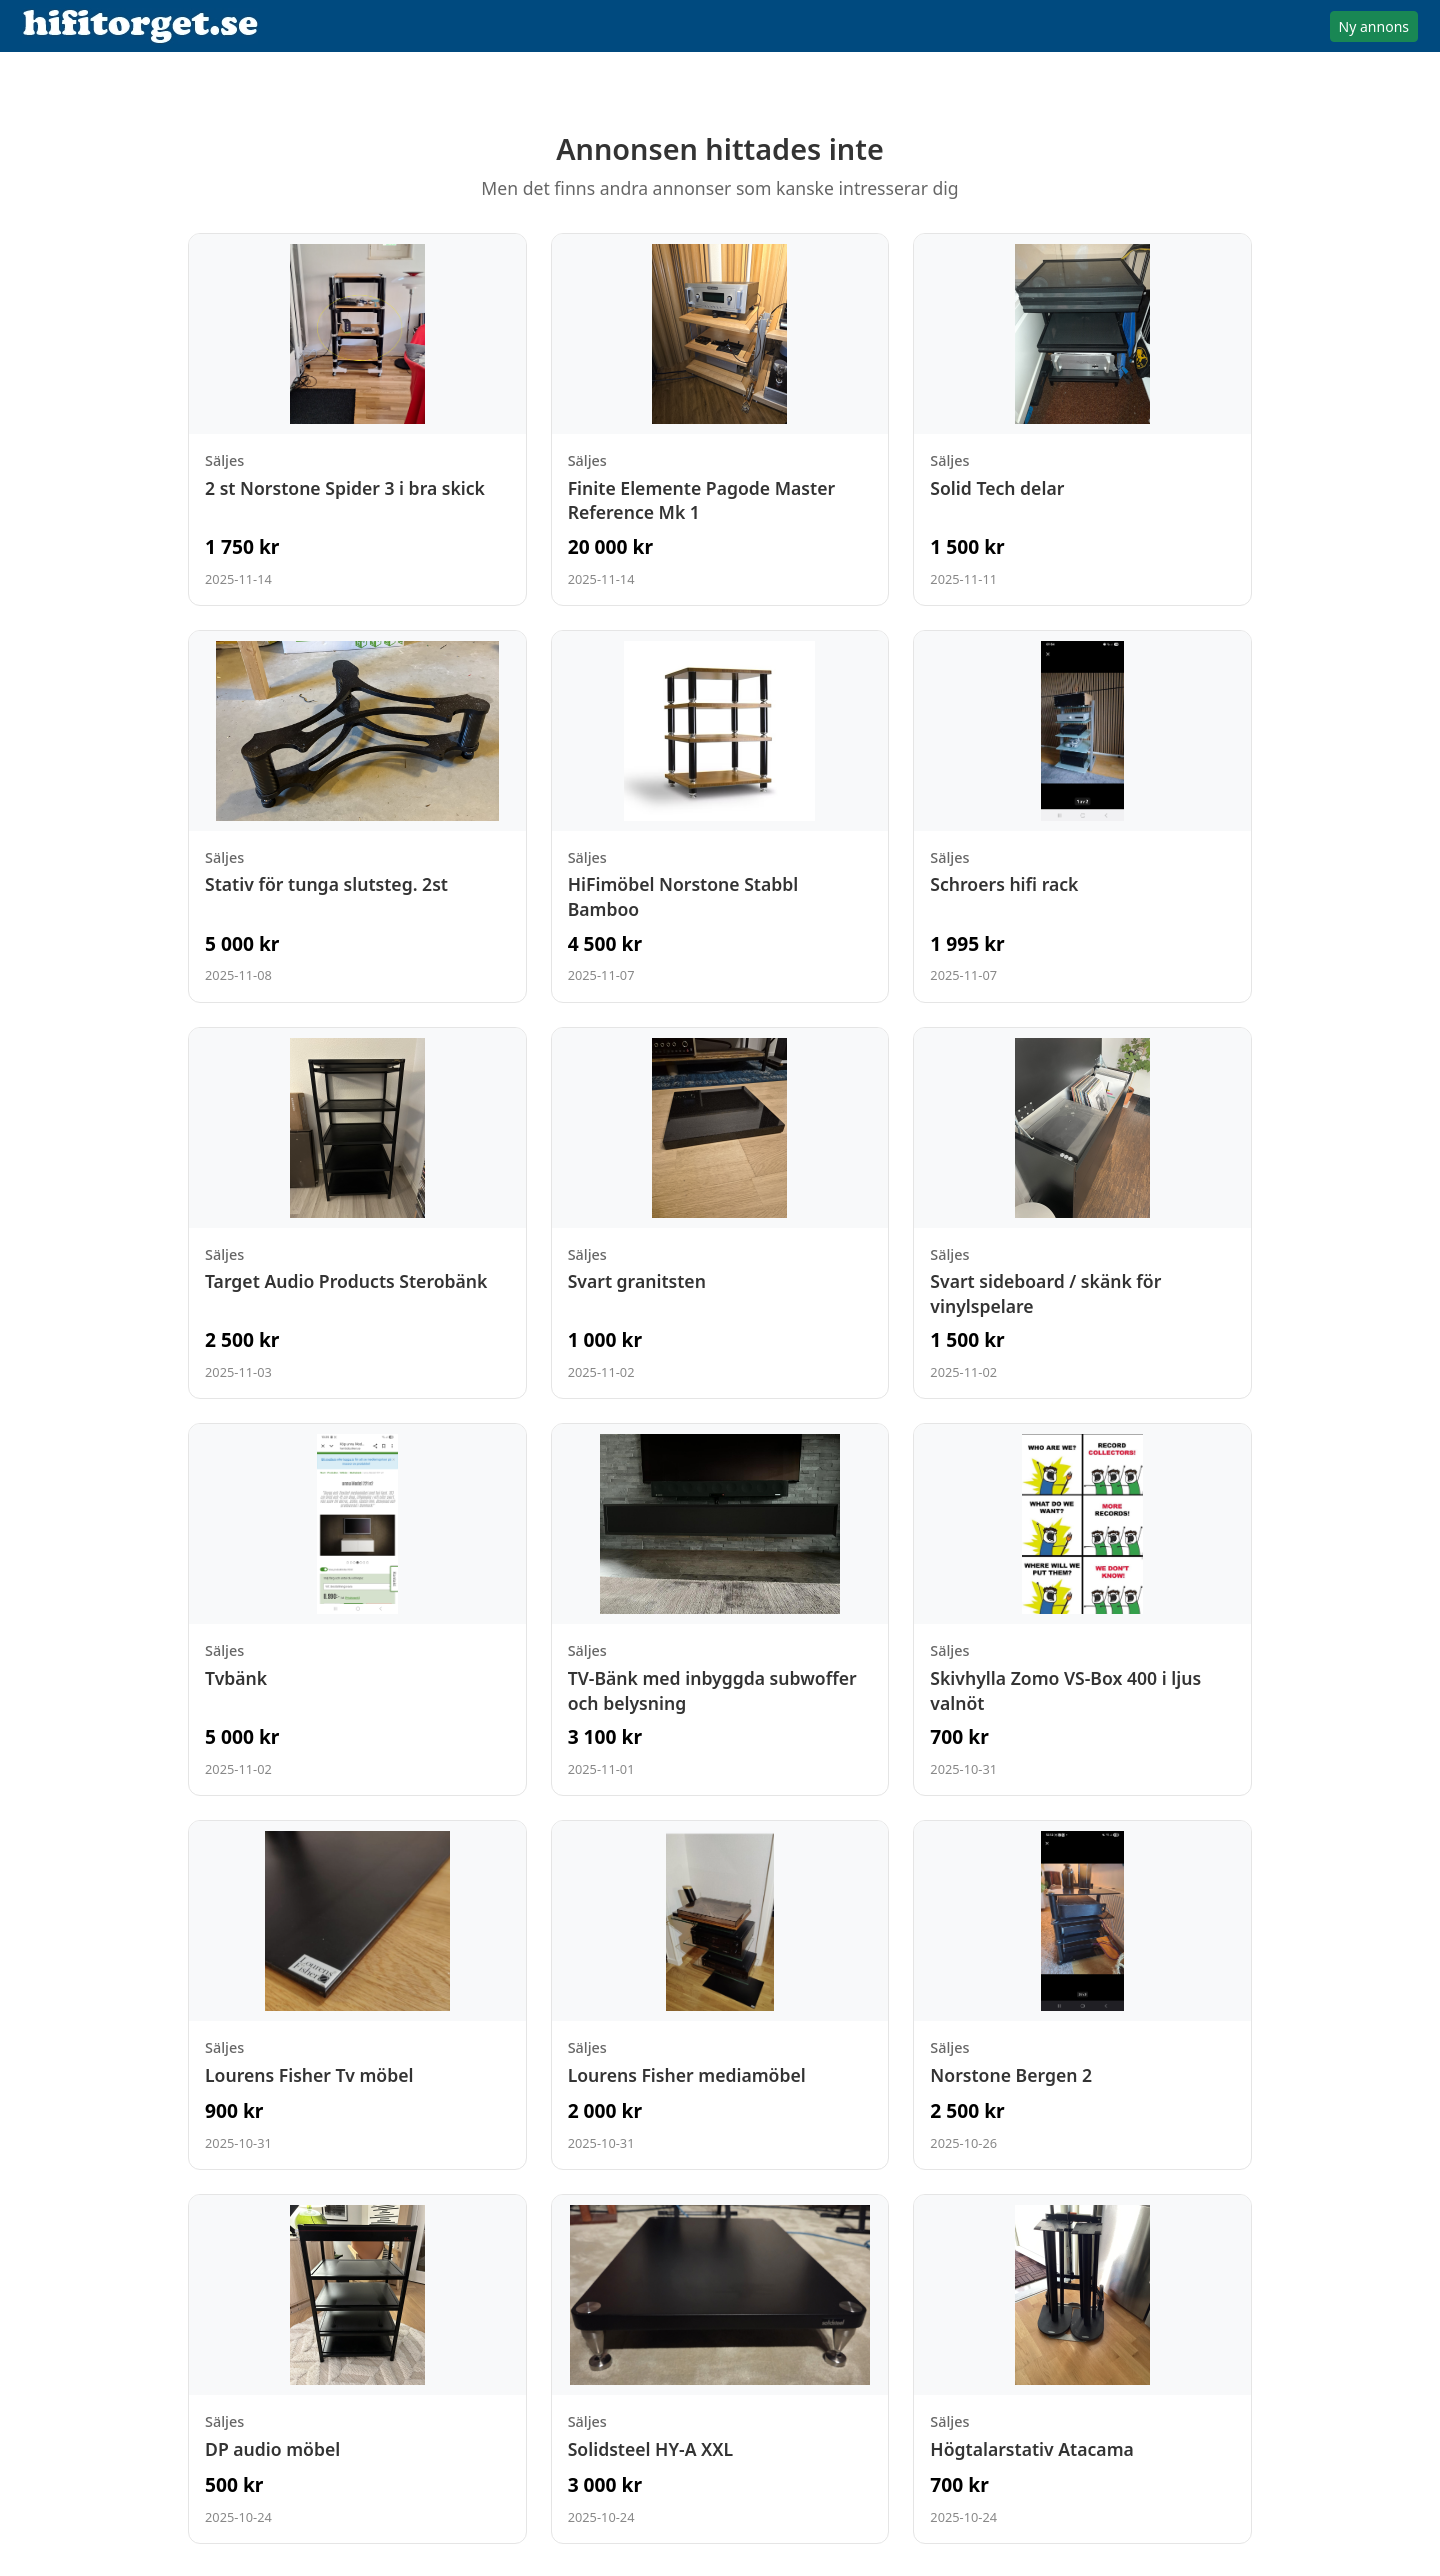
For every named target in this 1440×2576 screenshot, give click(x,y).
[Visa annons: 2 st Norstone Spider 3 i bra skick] (357, 419)
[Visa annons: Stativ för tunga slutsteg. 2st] (357, 816)
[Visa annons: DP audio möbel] (357, 2369)
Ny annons (1374, 26)
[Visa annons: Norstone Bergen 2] (1082, 1995)
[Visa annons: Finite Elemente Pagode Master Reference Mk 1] (720, 419)
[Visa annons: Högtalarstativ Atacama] (1082, 2369)
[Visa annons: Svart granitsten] (720, 1213)
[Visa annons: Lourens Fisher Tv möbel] (357, 1995)
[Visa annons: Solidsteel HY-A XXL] (720, 2369)
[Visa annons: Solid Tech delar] (1082, 419)
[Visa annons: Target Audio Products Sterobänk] (357, 1213)
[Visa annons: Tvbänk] (357, 1609)
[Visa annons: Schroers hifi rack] (1082, 816)
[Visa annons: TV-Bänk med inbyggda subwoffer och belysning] (720, 1609)
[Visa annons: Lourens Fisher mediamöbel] (720, 1995)
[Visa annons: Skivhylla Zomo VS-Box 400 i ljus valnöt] (1082, 1609)
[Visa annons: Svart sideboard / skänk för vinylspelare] (1082, 1213)
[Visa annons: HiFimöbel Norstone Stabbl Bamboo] (720, 816)
